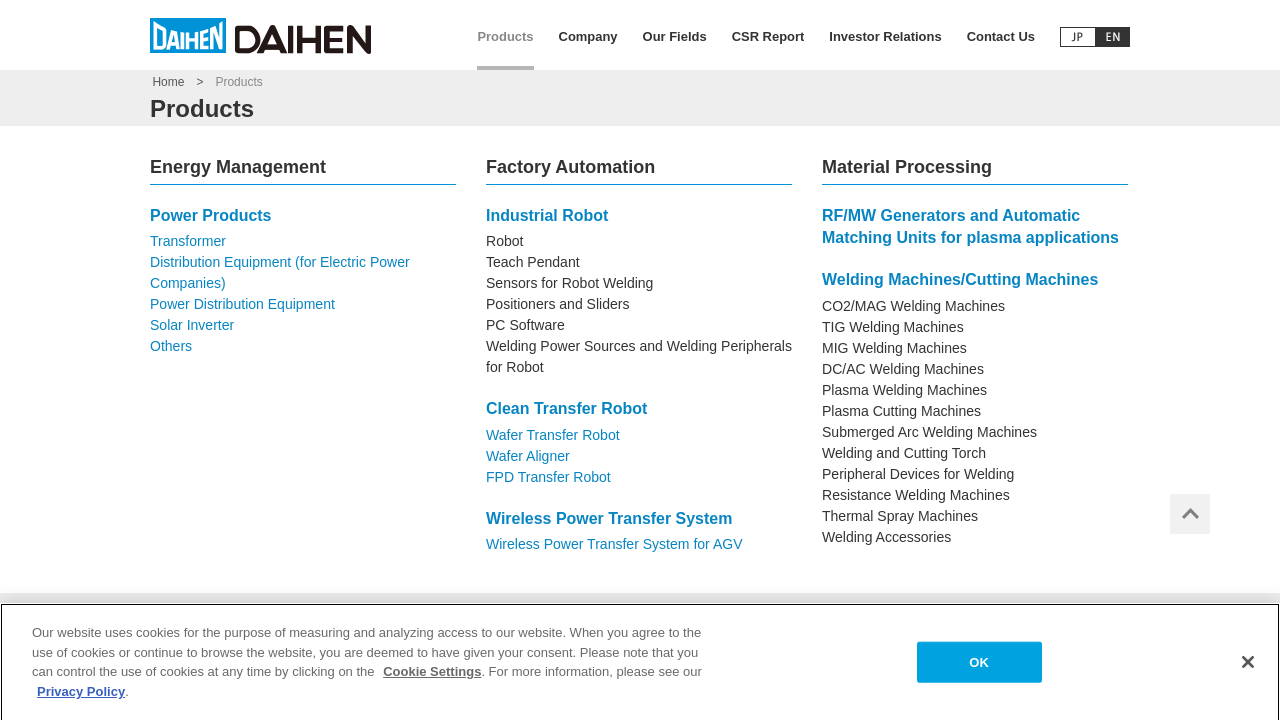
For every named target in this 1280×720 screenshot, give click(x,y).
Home (168, 82)
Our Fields (675, 36)
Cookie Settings (432, 677)
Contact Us (1001, 36)
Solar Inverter (192, 325)
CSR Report (768, 36)
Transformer (188, 241)
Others (171, 346)
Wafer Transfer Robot (553, 435)
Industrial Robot (547, 215)
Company (588, 36)
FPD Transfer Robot (548, 477)
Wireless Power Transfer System (609, 518)
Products (505, 36)
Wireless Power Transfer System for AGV (614, 544)
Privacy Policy (81, 697)
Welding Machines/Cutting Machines (960, 279)
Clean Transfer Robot (566, 408)
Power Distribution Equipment (242, 304)
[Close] (1248, 668)
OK (979, 668)
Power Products (210, 215)
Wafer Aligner (528, 456)
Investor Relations (885, 36)
